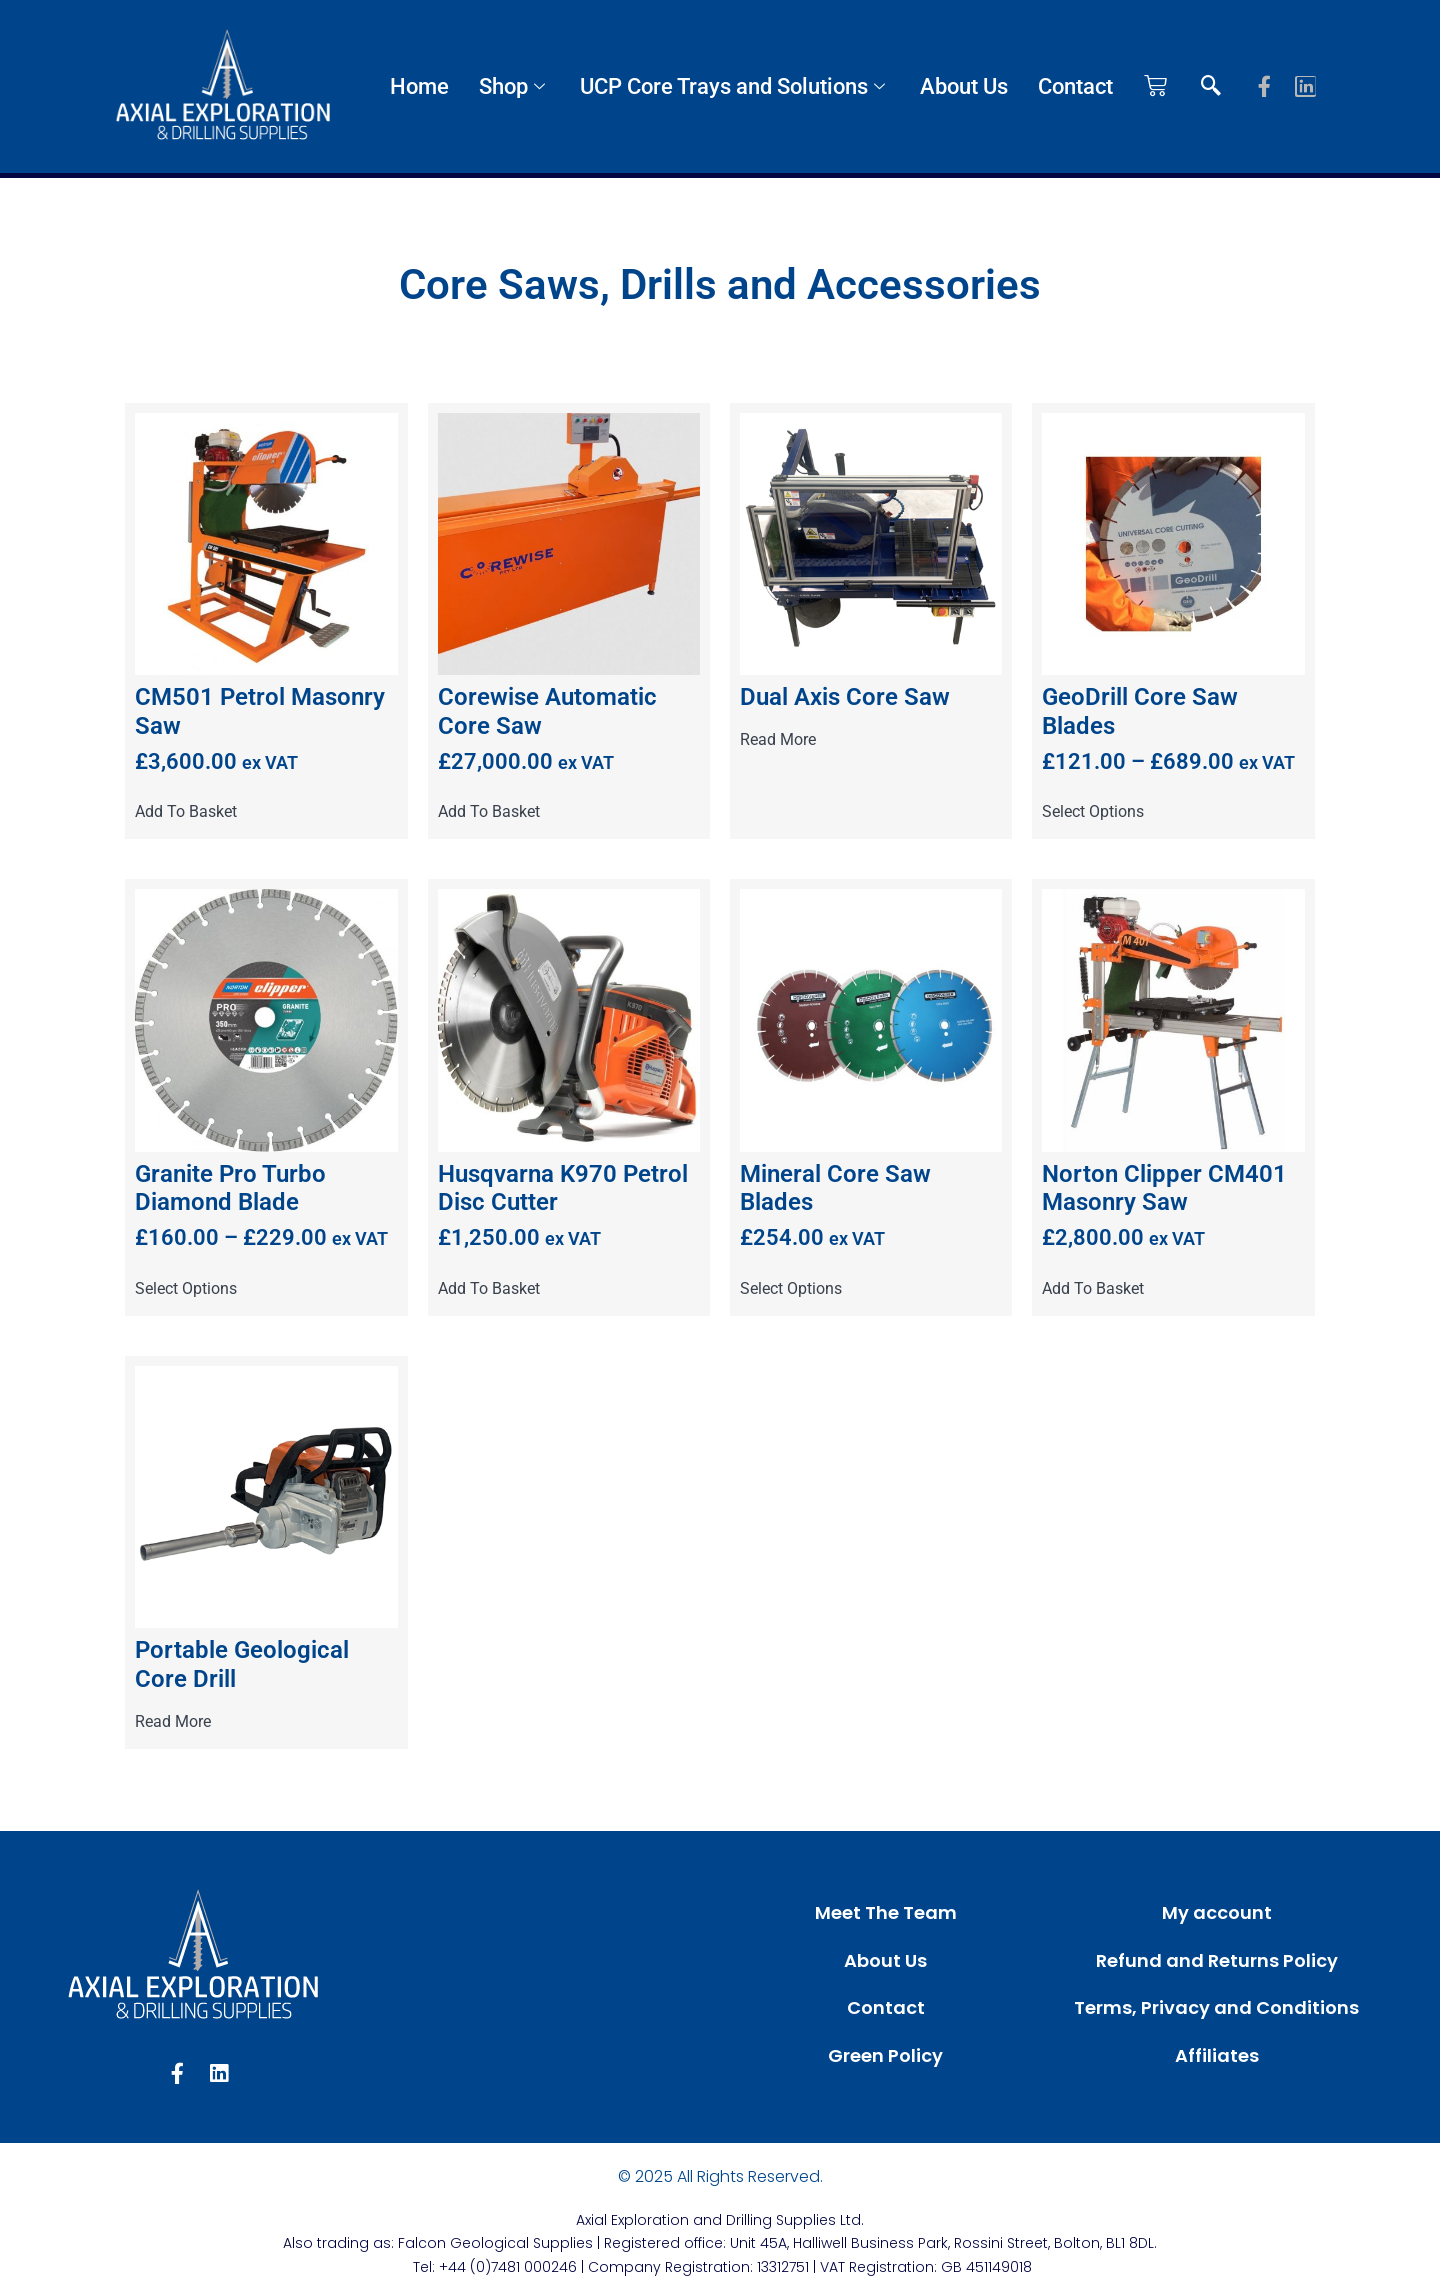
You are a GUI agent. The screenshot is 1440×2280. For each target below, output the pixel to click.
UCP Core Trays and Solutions (735, 86)
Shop (514, 86)
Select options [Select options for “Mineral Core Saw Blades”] (791, 1289)
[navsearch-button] (1211, 87)
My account (1217, 1912)
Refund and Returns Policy (1217, 1960)
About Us (964, 86)
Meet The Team (886, 1912)
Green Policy (885, 2055)
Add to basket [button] (186, 812)
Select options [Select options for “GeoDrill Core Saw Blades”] (1093, 812)
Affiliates (1217, 2055)
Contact (1075, 86)
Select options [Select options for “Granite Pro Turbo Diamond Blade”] (186, 1289)
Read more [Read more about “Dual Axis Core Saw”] (778, 740)
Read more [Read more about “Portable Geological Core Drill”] (173, 1722)
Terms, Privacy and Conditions (1216, 2007)
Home (419, 86)
